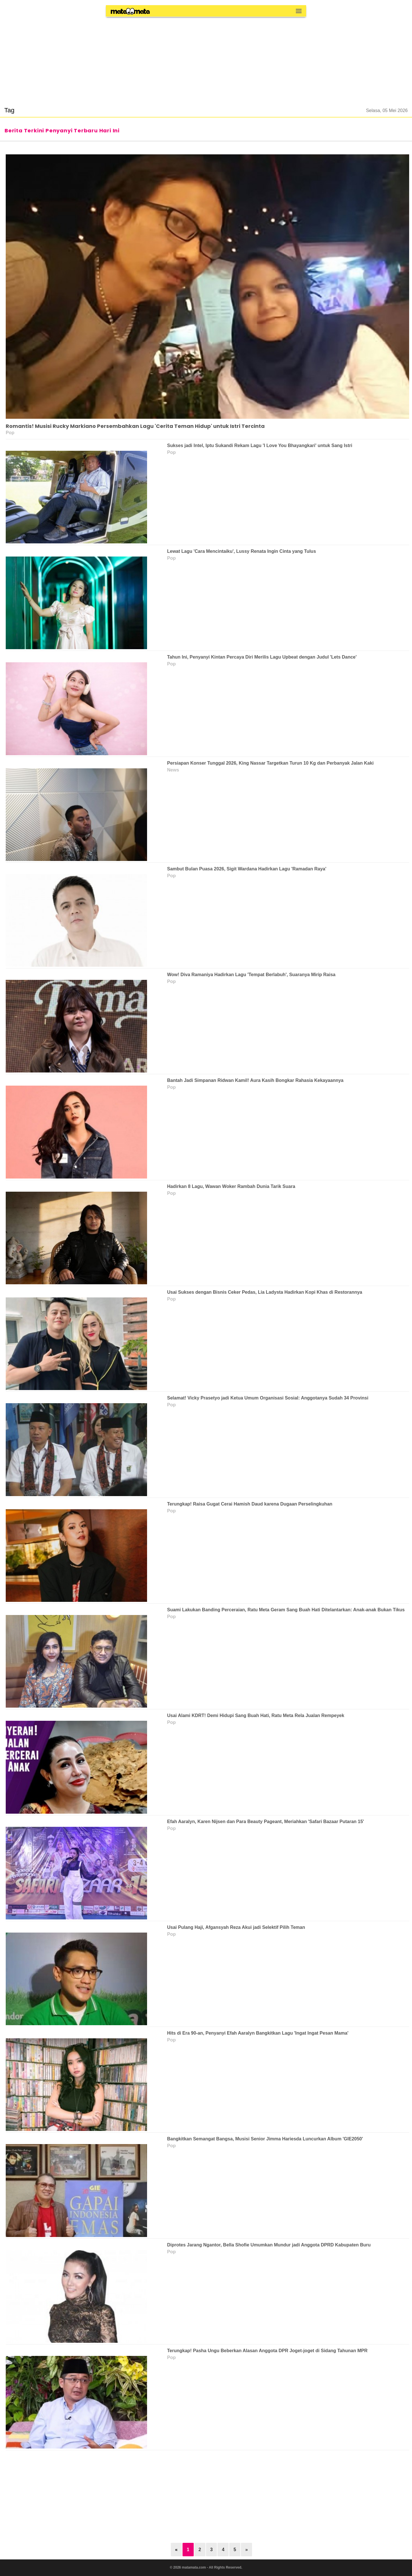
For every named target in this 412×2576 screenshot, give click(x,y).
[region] (206, 58)
